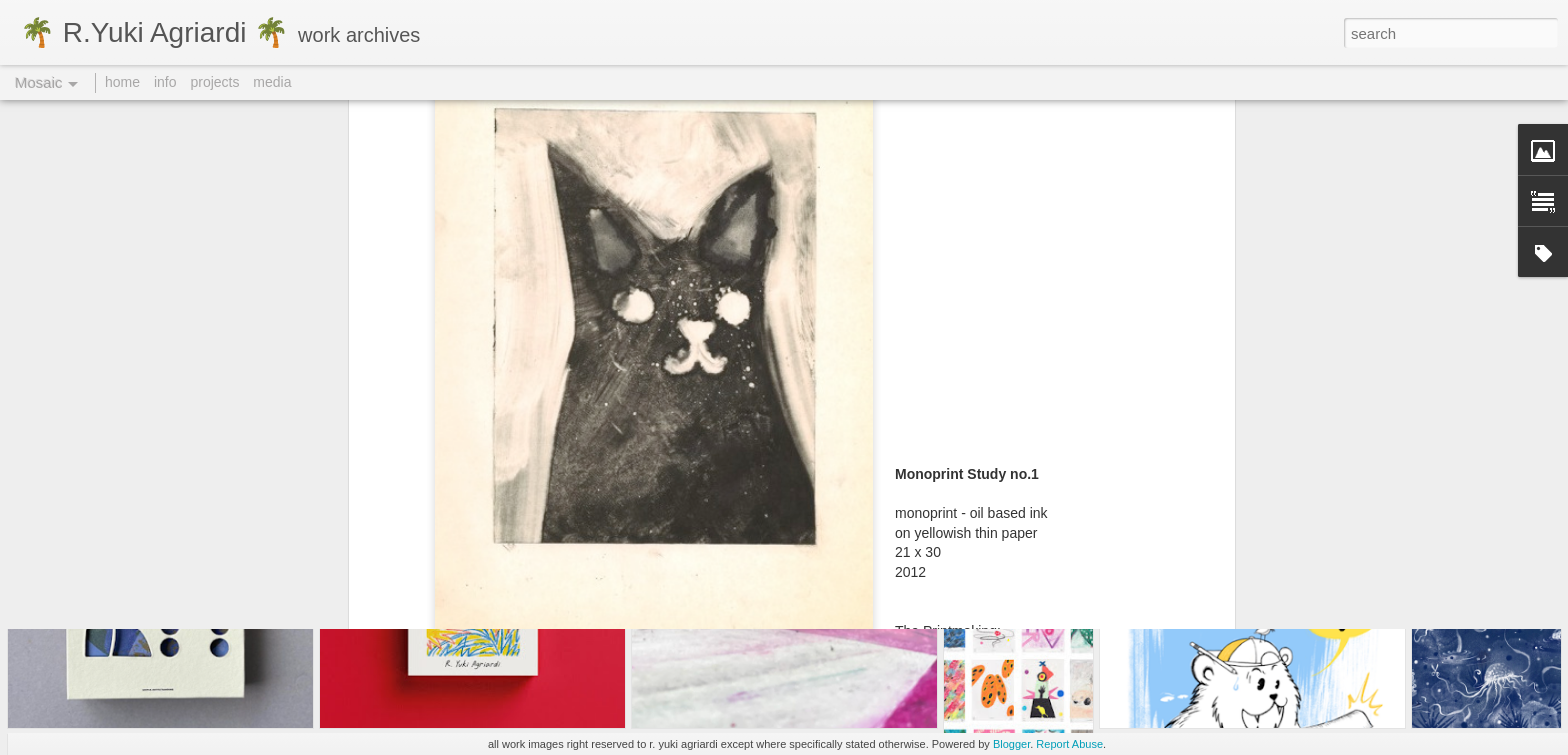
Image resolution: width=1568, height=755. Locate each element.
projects (214, 82)
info (165, 82)
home (122, 82)
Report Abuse (1069, 744)
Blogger (1011, 744)
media (272, 82)
